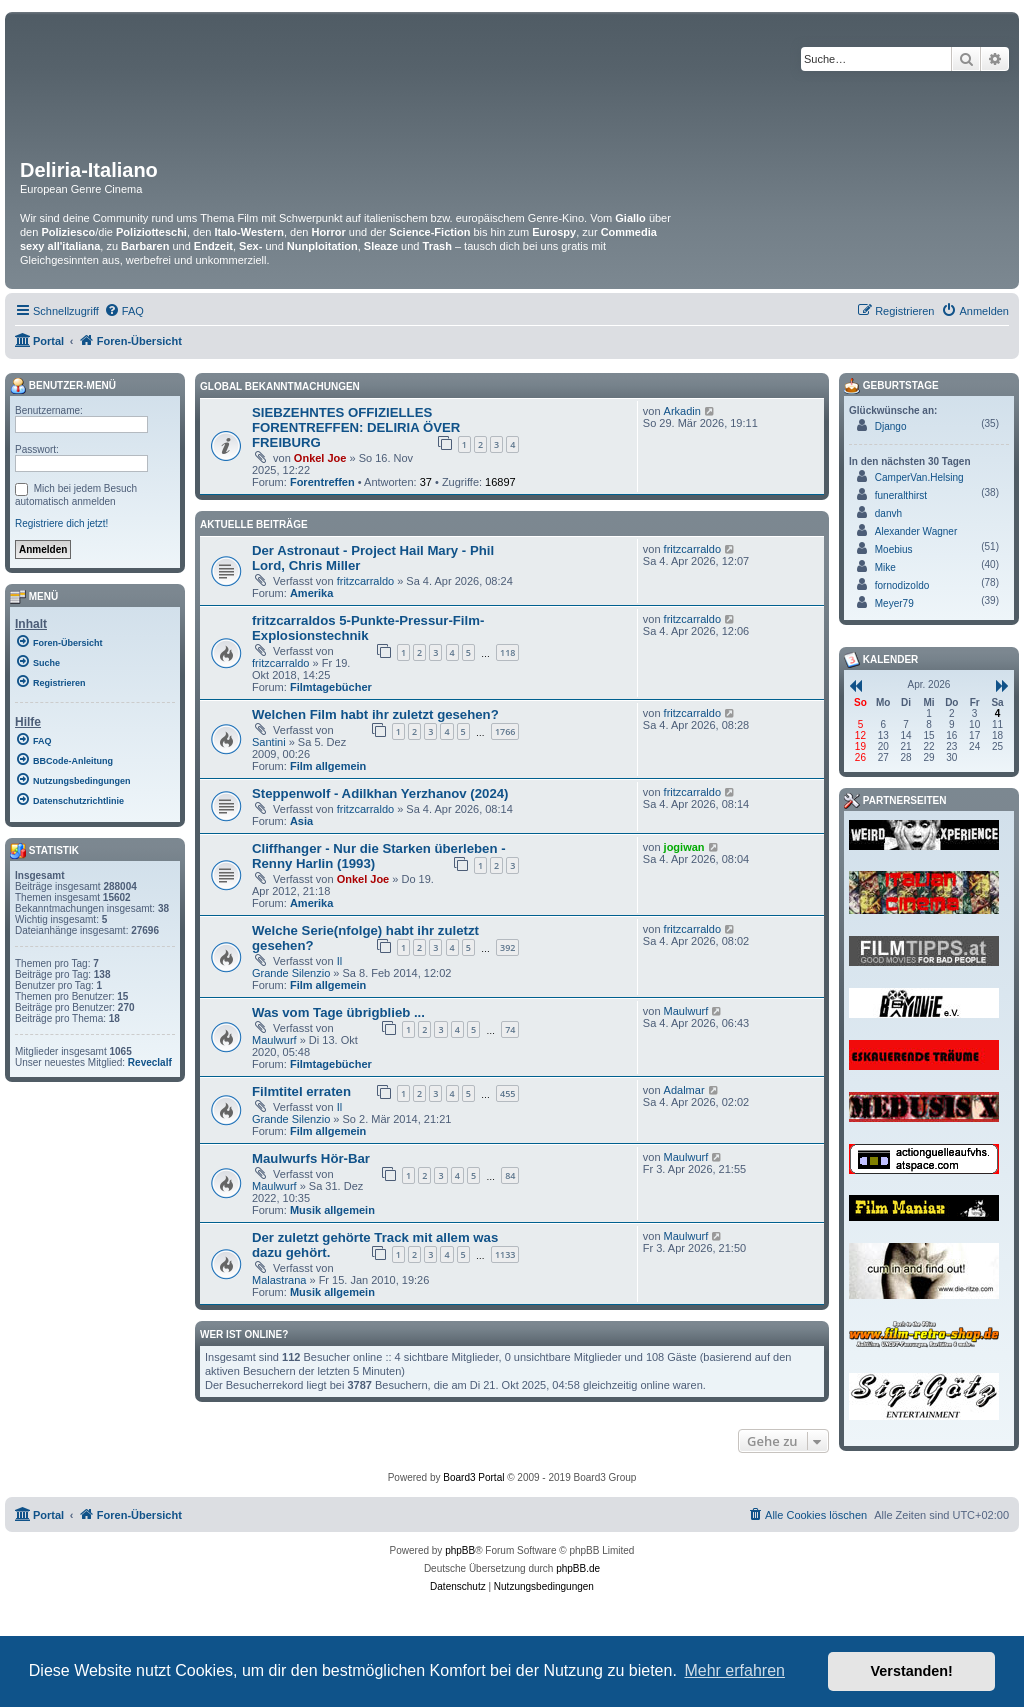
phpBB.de (578, 1568)
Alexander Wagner (916, 531)
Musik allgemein (332, 1210)
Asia (301, 821)
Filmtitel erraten (301, 1091)
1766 (505, 731)
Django (891, 426)
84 (510, 1175)
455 (507, 1093)
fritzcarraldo (365, 581)
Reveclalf (150, 1062)
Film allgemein (328, 766)
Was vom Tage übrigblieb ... (338, 1012)
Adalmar (684, 1090)
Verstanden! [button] (912, 1671)
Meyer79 (894, 603)
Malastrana (279, 1280)
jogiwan (684, 847)
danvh (888, 513)
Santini (269, 742)
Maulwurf (274, 1040)
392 (507, 947)
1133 (505, 1254)
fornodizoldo (902, 585)
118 (507, 652)
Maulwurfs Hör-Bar (311, 1158)
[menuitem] (124, 311)
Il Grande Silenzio (297, 967)
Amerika (311, 593)
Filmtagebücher (331, 687)
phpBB (460, 1550)
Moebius (894, 549)
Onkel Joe (320, 458)
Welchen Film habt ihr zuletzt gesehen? (375, 714)
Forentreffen (322, 482)
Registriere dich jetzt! (61, 523)
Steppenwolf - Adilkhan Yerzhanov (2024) (380, 793)
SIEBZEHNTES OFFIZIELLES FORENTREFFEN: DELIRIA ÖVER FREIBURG (356, 427)
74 (510, 1029)
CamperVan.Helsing (919, 477)
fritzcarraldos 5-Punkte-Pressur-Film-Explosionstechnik (368, 628)
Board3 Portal (473, 1477)
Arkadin (682, 411)
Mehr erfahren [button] (734, 1670)
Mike (885, 567)
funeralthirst (901, 495)
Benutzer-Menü (63, 386)
